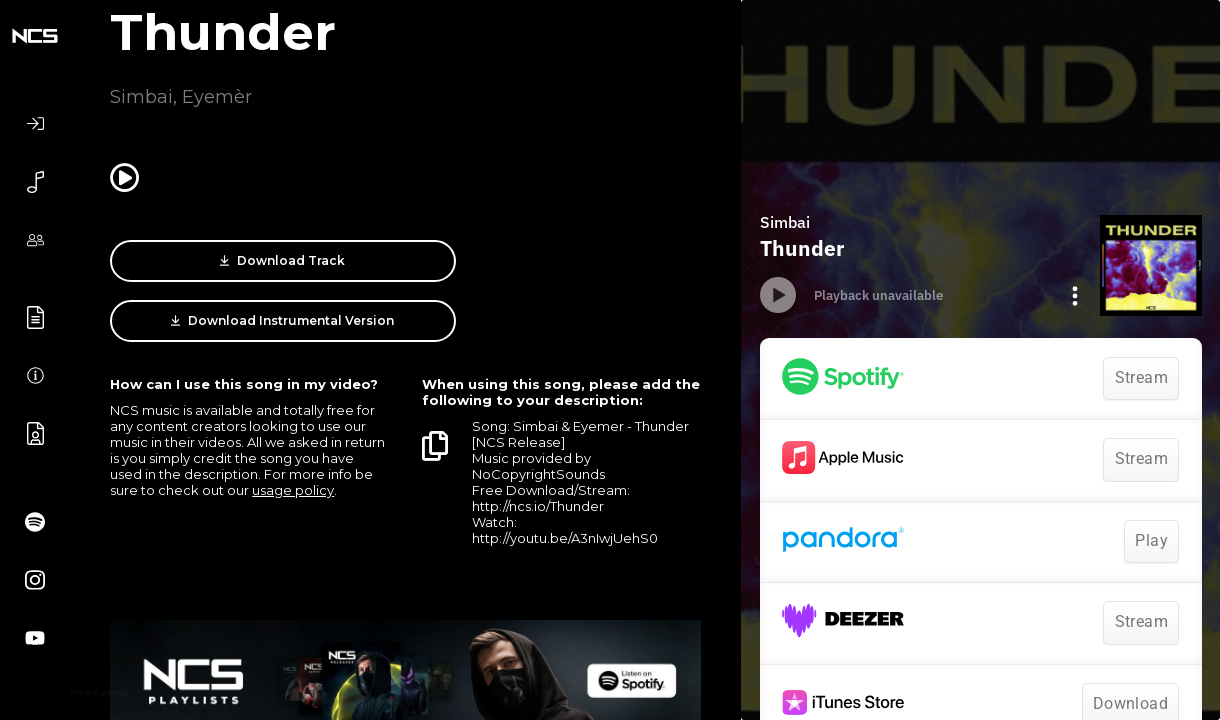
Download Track (246, 261)
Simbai (141, 97)
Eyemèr (217, 97)
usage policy (293, 450)
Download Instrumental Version (564, 261)
